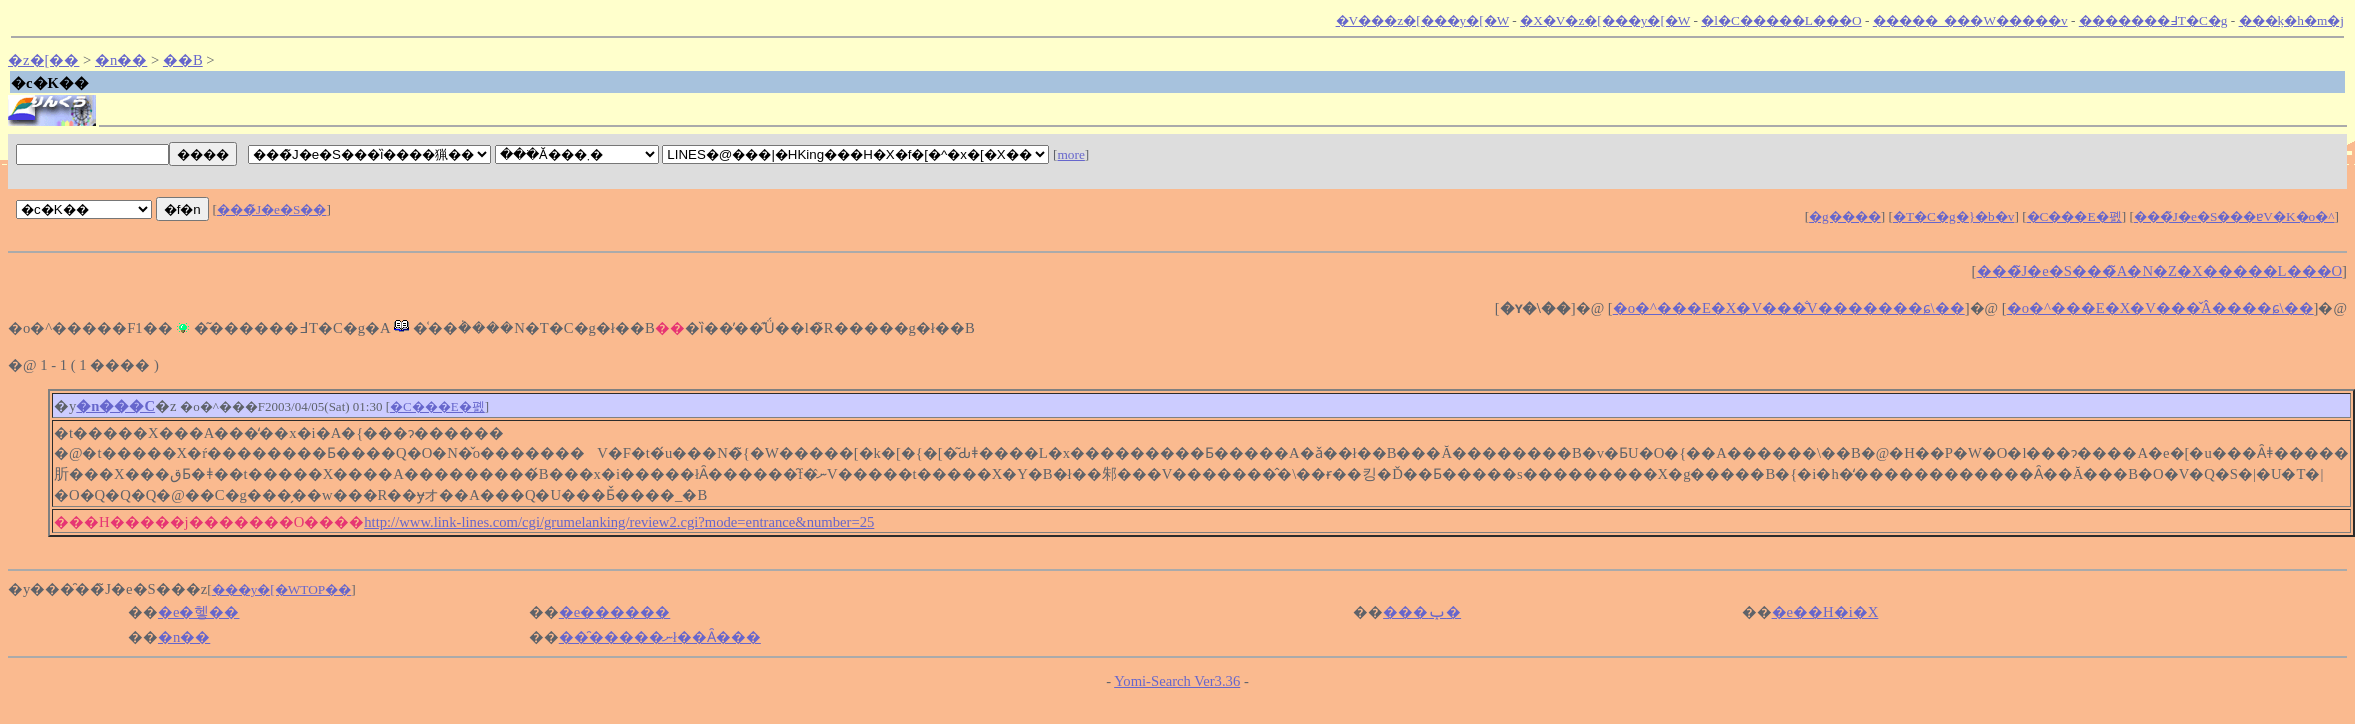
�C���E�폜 (2074, 216)
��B (183, 60)
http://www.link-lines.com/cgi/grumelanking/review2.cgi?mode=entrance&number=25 (619, 522)
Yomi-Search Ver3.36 (1177, 681)
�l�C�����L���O (1781, 20)
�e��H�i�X (1825, 612)
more (1070, 154)
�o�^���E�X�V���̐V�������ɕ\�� (1789, 308)
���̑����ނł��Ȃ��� (660, 637)
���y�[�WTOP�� (282, 589)
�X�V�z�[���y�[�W (1605, 20)
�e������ (615, 612)
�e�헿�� (199, 612)
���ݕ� (1422, 612)
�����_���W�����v (1970, 20)
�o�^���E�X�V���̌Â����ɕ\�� (2160, 308)
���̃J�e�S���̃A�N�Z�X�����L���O (2160, 271)
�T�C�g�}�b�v (1953, 216)
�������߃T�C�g (2153, 20)
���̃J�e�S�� (272, 209)
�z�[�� (43, 60)
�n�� (121, 60)
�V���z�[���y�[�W (1422, 20)
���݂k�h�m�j (2291, 20)
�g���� (1845, 216)
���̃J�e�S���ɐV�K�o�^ (2234, 216)
